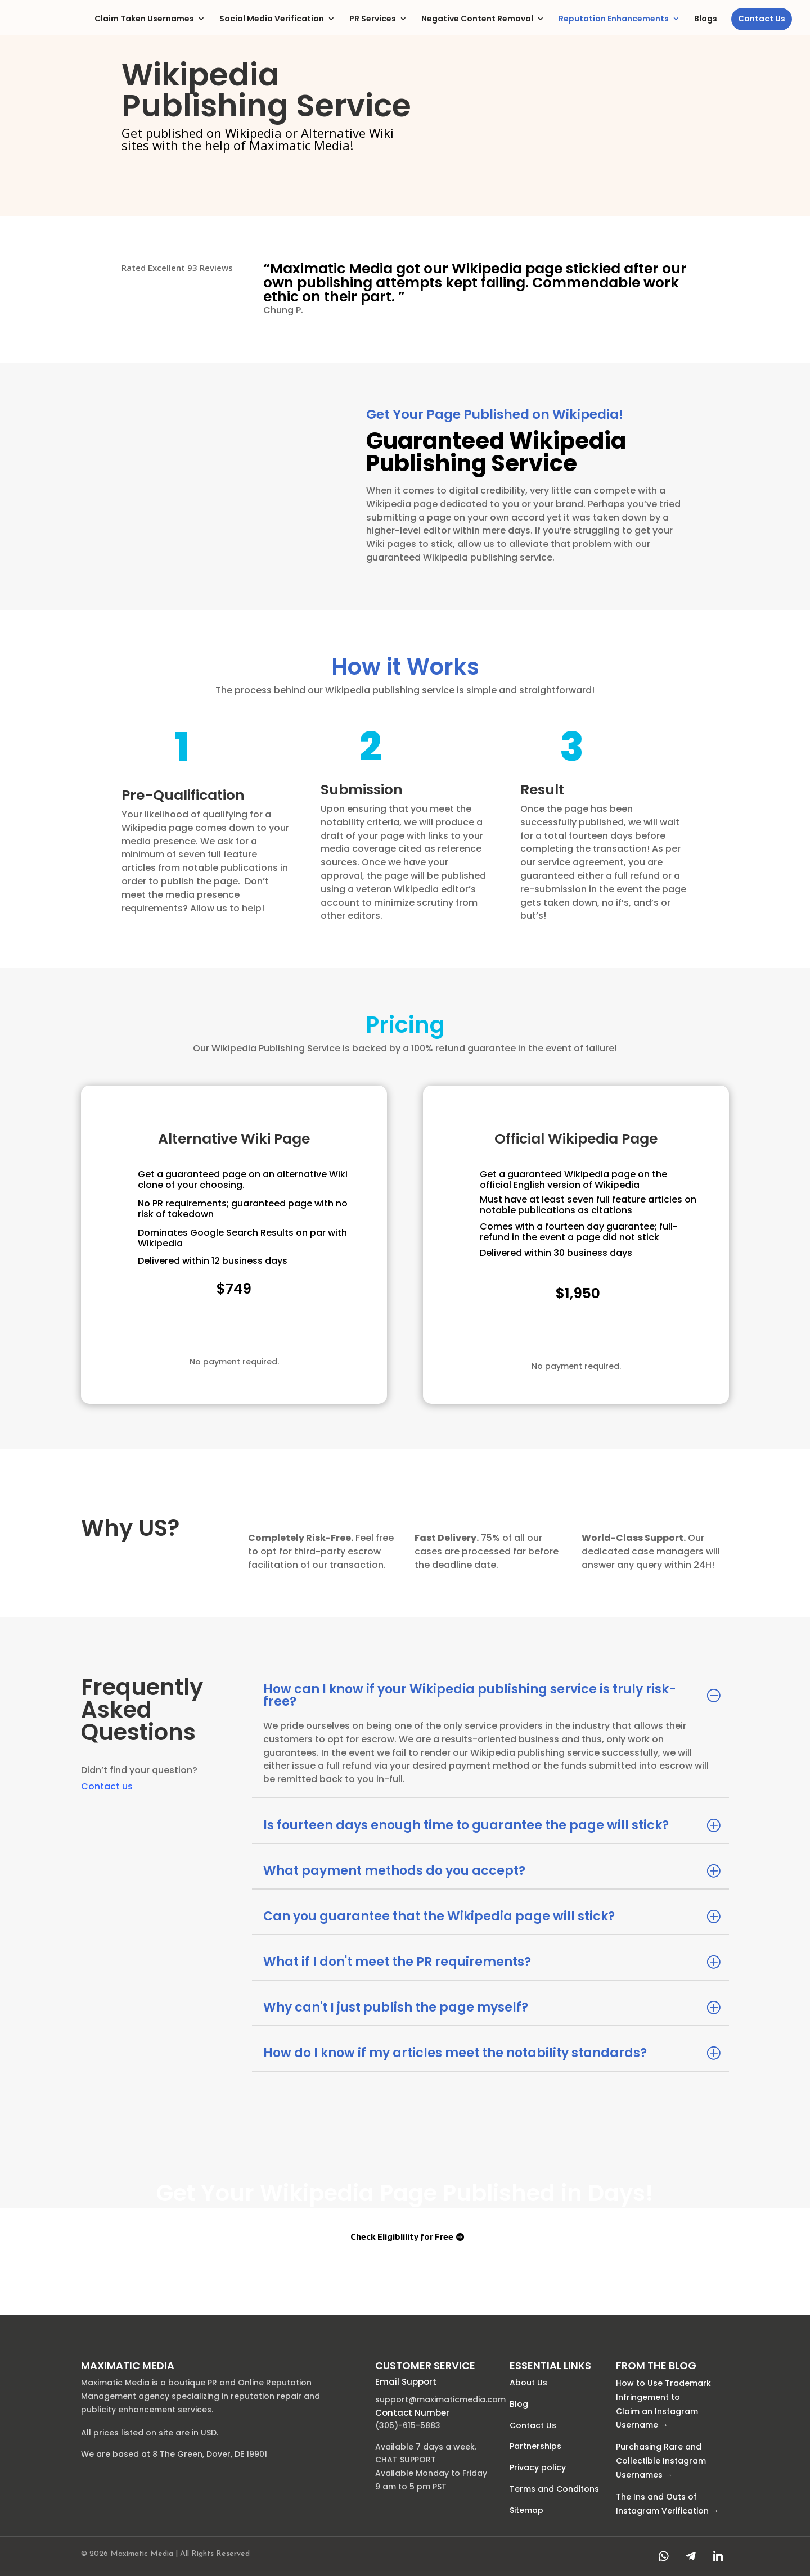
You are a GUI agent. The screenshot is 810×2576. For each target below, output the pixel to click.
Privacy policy (538, 2467)
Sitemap (526, 2510)
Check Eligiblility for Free (226, 1330)
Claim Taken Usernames (144, 19)
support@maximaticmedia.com (440, 2399)
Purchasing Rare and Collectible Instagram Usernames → (661, 2460)
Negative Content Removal (477, 19)
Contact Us (761, 19)
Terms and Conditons (554, 2488)
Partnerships (535, 2446)
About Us (528, 2382)
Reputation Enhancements (614, 19)
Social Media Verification (271, 19)
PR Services (372, 19)
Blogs (705, 19)
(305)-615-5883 (407, 2425)
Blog (519, 2404)
